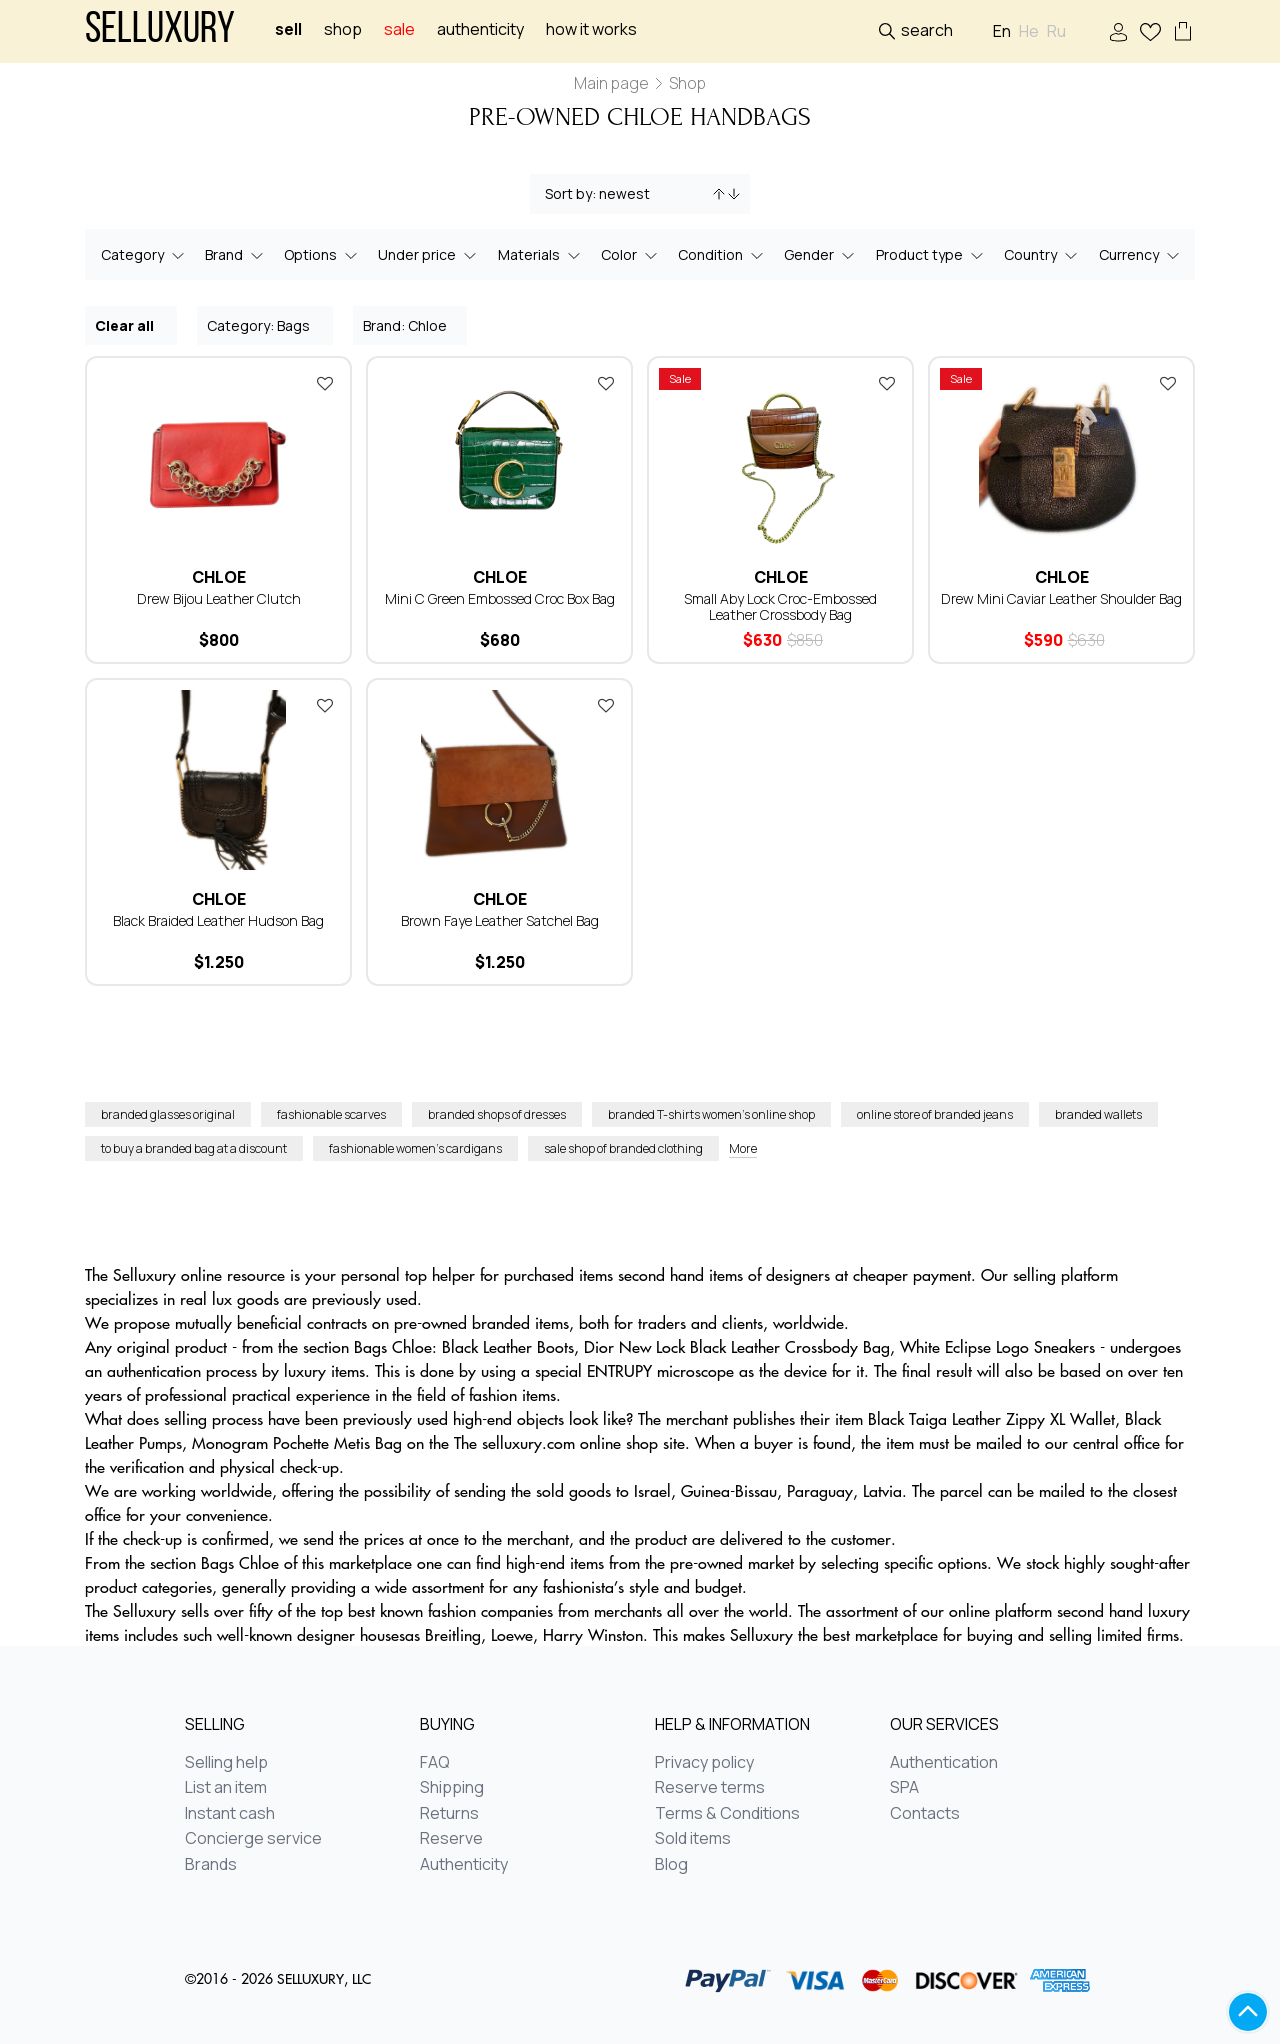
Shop (343, 29)
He (1029, 31)
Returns (449, 1814)
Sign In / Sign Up (1118, 32)
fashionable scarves (331, 1114)
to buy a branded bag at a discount (194, 1148)
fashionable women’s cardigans (415, 1148)
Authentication (944, 1763)
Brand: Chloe (411, 324)
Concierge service (253, 1839)
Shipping (452, 1788)
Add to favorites (325, 383)
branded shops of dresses (497, 1114)
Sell (288, 29)
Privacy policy (704, 1763)
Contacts (925, 1814)
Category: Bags (266, 324)
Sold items (693, 1839)
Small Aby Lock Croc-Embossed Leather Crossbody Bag (780, 606)
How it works (591, 29)
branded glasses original (168, 1114)
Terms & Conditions (727, 1814)
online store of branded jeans (935, 1114)
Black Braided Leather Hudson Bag (218, 920)
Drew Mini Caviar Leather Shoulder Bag (1061, 598)
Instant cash (230, 1814)
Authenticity (480, 29)
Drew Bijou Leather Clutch (219, 598)
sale (399, 29)
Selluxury (160, 31)
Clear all (132, 324)
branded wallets (1098, 1114)
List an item (226, 1788)
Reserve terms (710, 1788)
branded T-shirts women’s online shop (711, 1114)
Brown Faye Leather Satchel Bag (500, 920)
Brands (211, 1865)
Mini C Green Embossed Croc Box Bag (500, 598)
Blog (671, 1865)
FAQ (435, 1763)
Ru (1056, 31)
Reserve (451, 1839)
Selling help (226, 1763)
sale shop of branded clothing (623, 1148)
